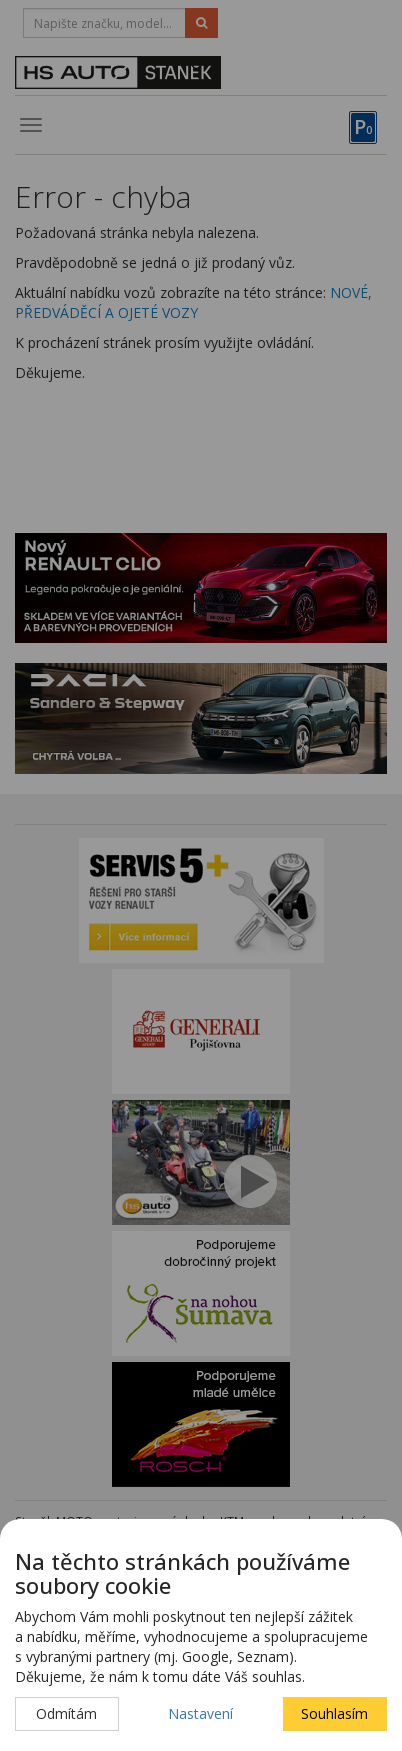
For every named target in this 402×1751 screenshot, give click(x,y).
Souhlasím (334, 1713)
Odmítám (66, 1713)
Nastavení (200, 1713)
